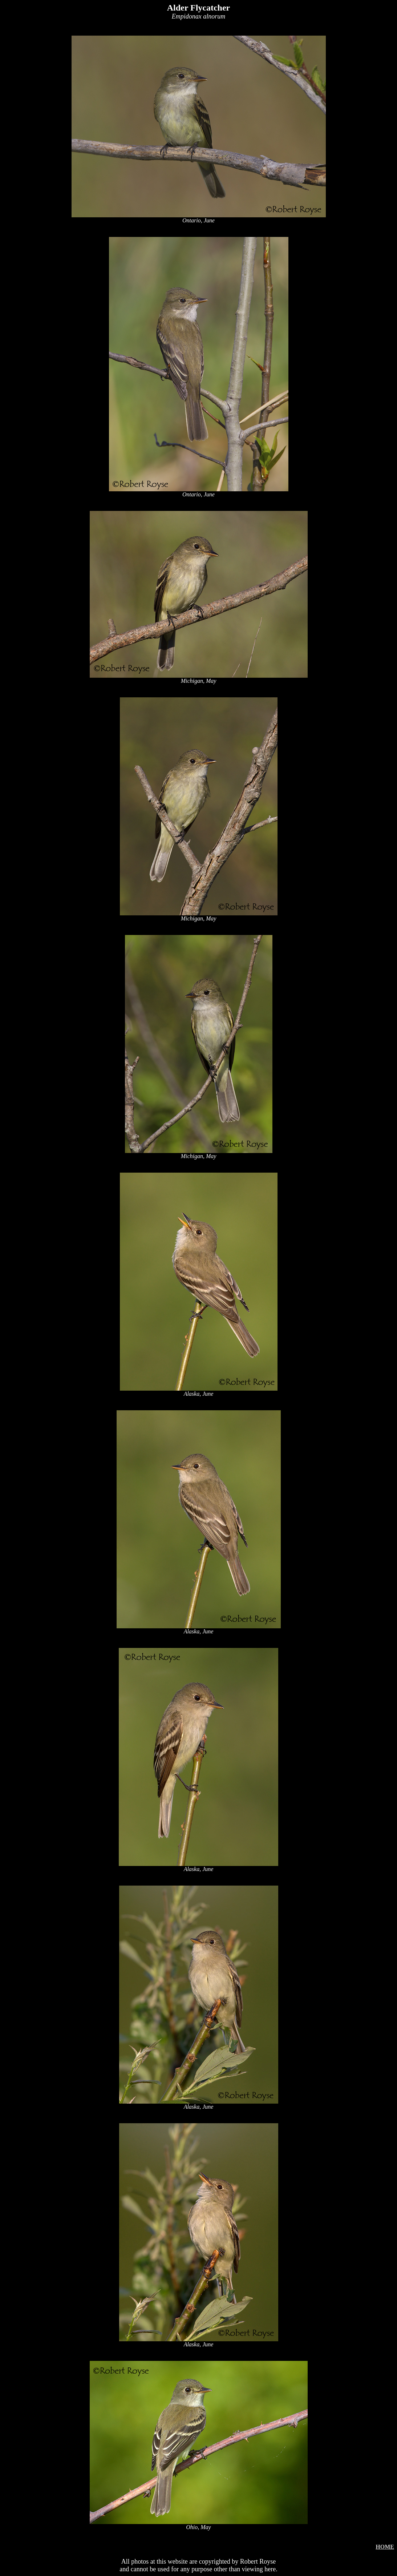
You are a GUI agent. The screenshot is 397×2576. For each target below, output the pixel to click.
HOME (385, 2547)
